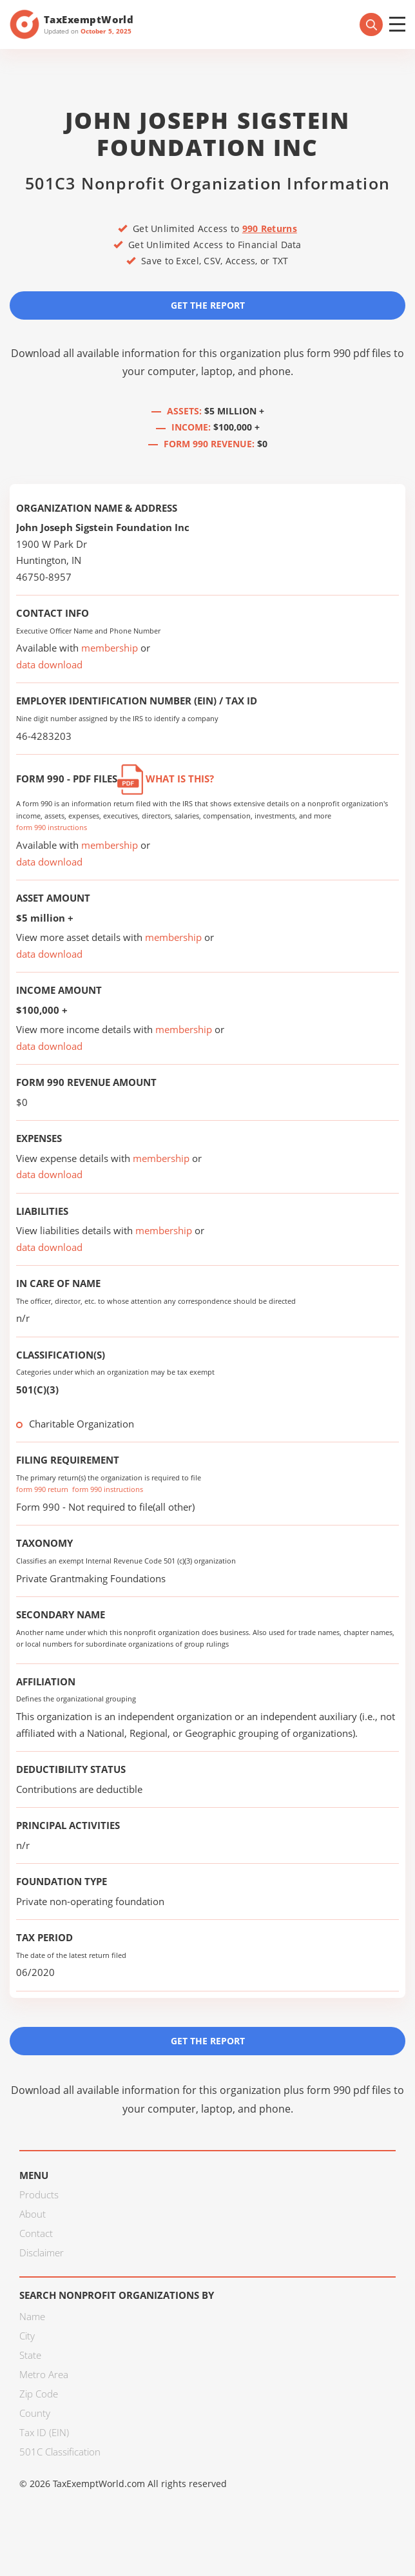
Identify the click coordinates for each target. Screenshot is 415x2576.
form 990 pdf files (349, 353)
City (27, 2335)
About (32, 2213)
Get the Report (208, 305)
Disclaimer (41, 2252)
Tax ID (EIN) (44, 2432)
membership (109, 647)
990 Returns (269, 228)
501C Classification (60, 2451)
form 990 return (42, 1489)
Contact (36, 2233)
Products (39, 2194)
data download (49, 664)
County (34, 2413)
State (30, 2354)
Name (32, 2316)
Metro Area (43, 2374)
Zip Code (38, 2393)
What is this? (165, 778)
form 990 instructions (51, 827)
